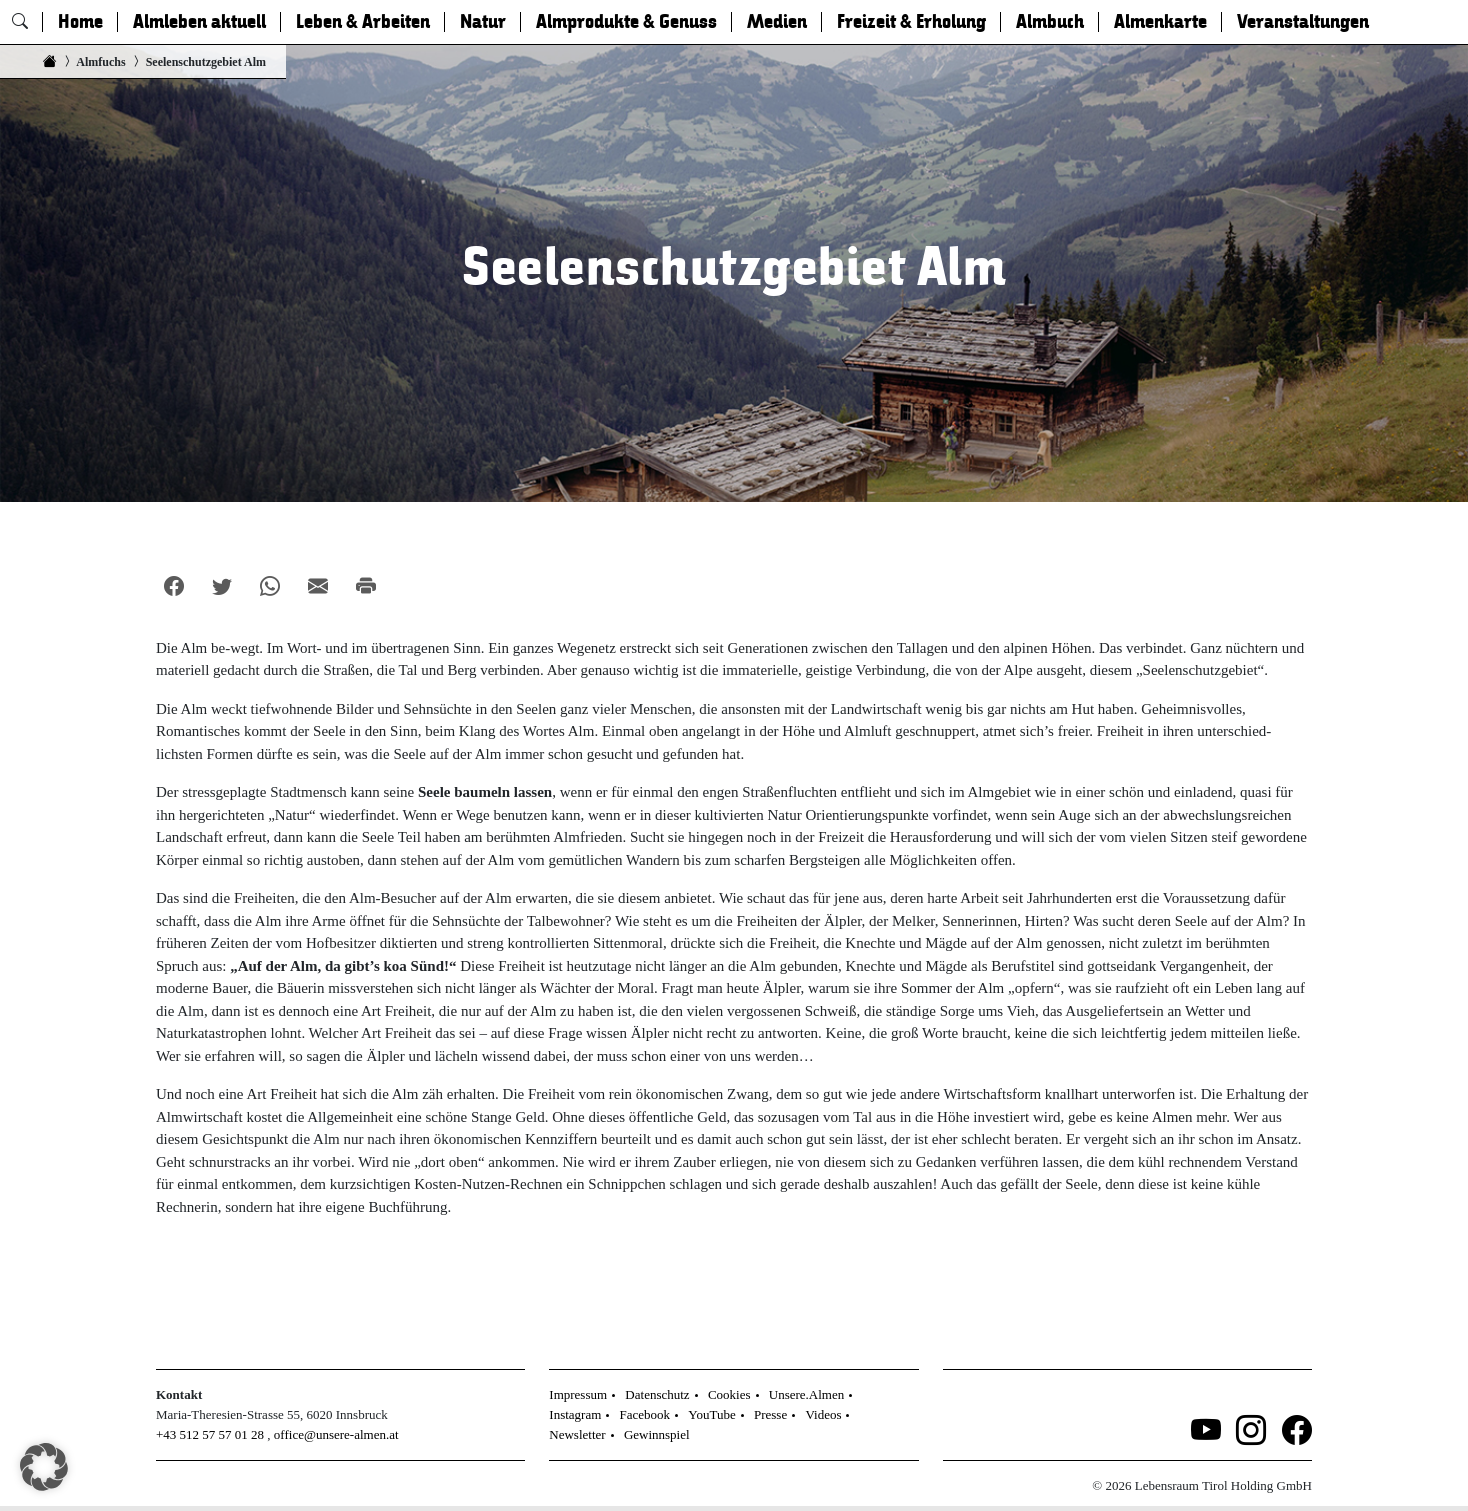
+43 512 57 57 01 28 (210, 1434)
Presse (770, 1414)
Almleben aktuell (199, 22)
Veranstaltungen (1303, 22)
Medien (777, 22)
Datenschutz (657, 1394)
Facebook (645, 1414)
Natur (483, 22)
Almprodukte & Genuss (626, 22)
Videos (823, 1414)
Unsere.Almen (806, 1394)
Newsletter (577, 1434)
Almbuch (1050, 22)
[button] (44, 1467)
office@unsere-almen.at (336, 1434)
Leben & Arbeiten (363, 22)
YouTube (711, 1414)
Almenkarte (1160, 22)
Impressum (578, 1394)
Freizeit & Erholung (911, 22)
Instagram (575, 1414)
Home (80, 22)
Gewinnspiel (657, 1434)
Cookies (729, 1394)
